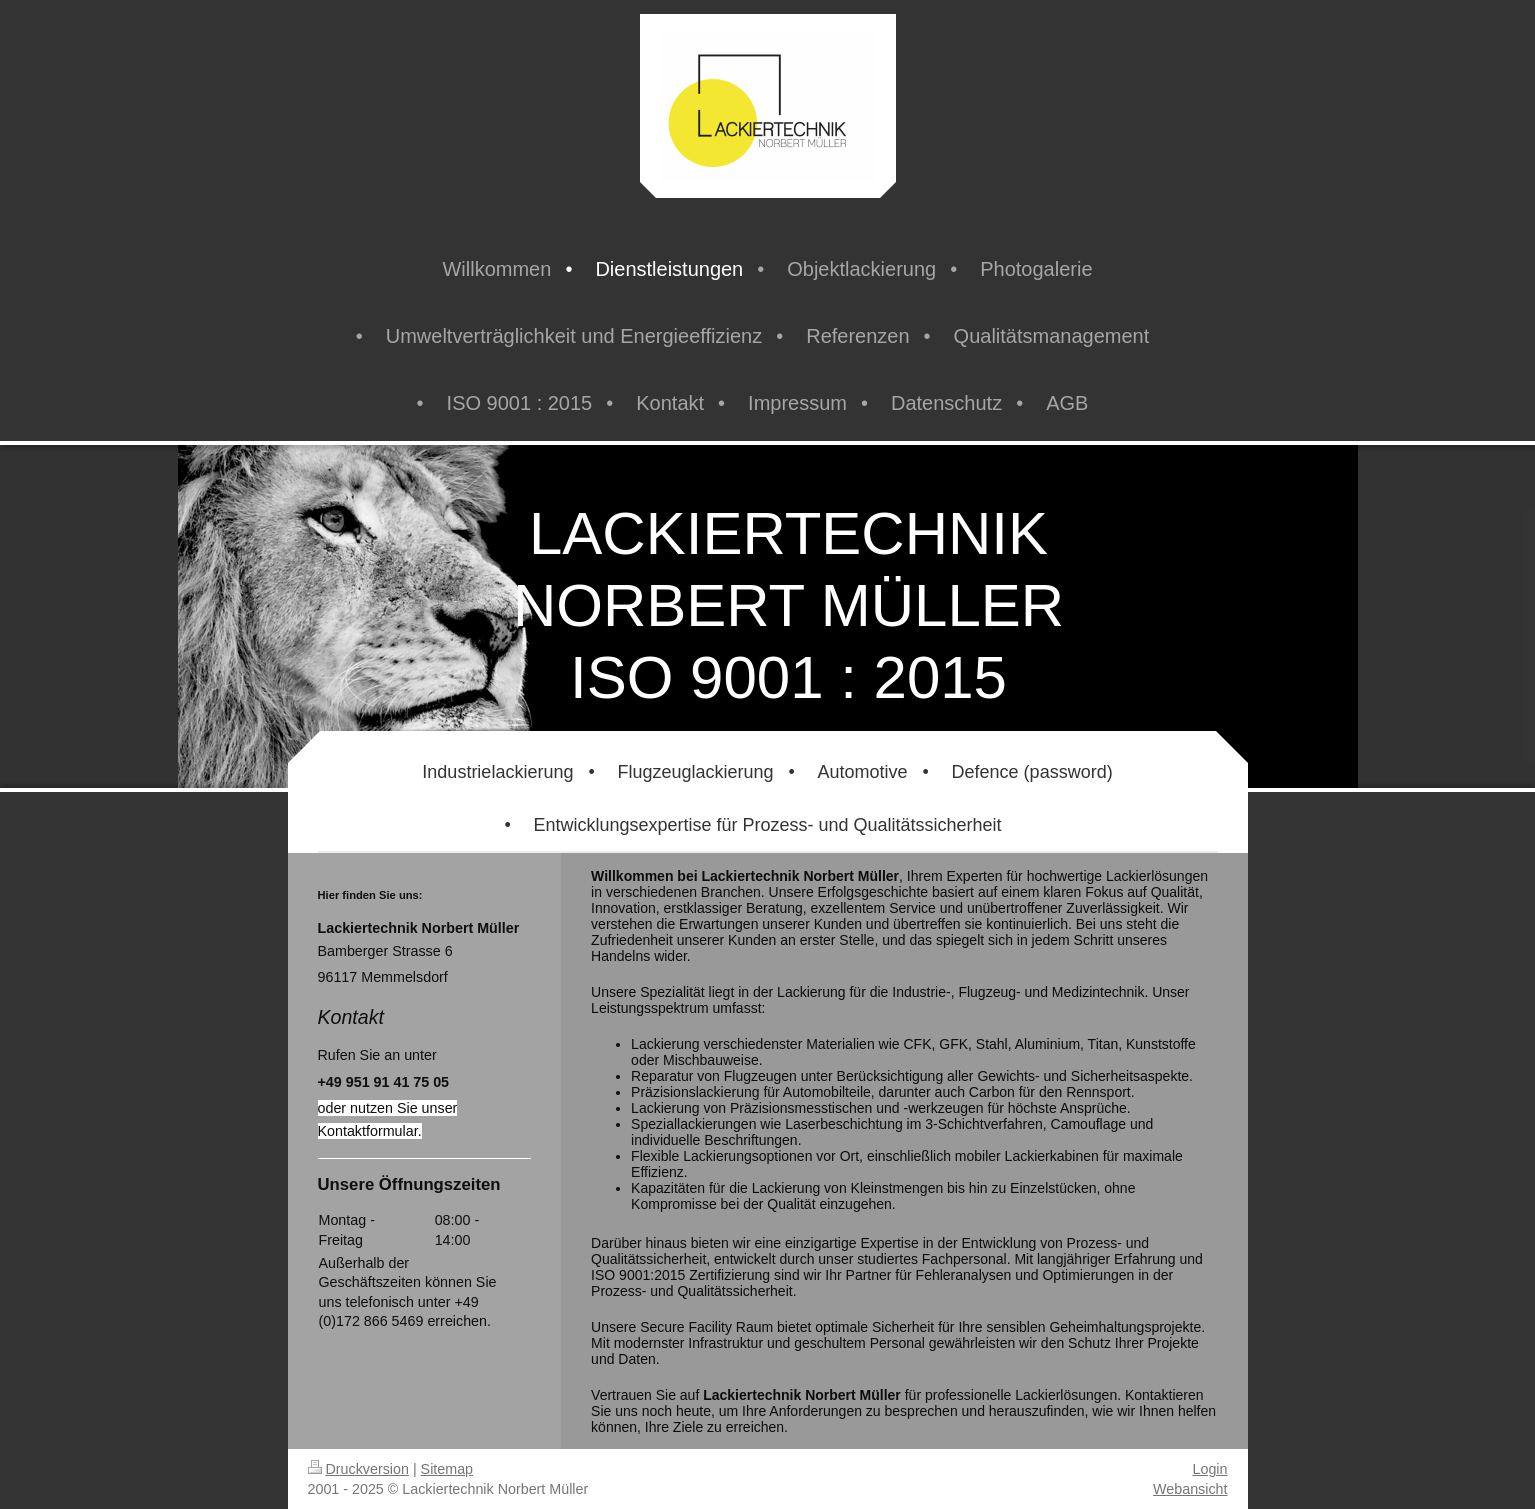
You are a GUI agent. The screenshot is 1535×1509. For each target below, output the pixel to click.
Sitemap (447, 1469)
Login (1210, 1469)
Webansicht (1190, 1489)
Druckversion (358, 1469)
